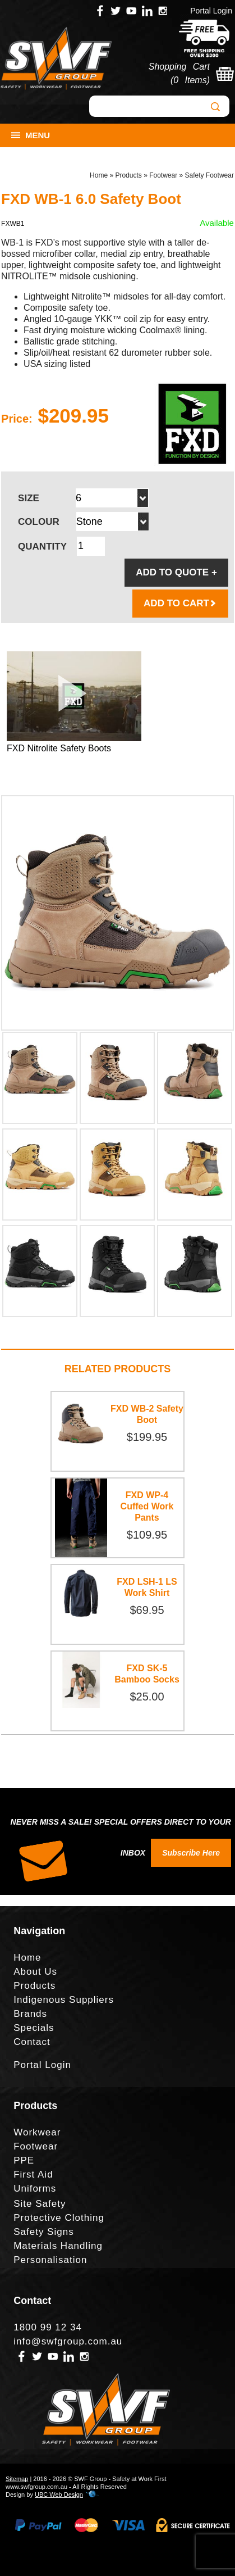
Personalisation (50, 2260)
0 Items (189, 80)
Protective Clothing (58, 2217)
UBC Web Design (59, 2494)
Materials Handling (58, 2246)
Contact (31, 2042)
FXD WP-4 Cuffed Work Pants (147, 1506)
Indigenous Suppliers (63, 1999)
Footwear (163, 175)
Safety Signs (43, 2231)
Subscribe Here (191, 1852)
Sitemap (17, 2478)
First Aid (33, 2174)
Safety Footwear (209, 175)
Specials (33, 2027)
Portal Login (211, 10)
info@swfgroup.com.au (67, 2341)
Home (99, 175)
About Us (35, 1971)
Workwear (37, 2132)
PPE (23, 2160)
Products (128, 175)
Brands (30, 2013)
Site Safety (39, 2203)
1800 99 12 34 (47, 2327)
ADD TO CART (180, 603)
